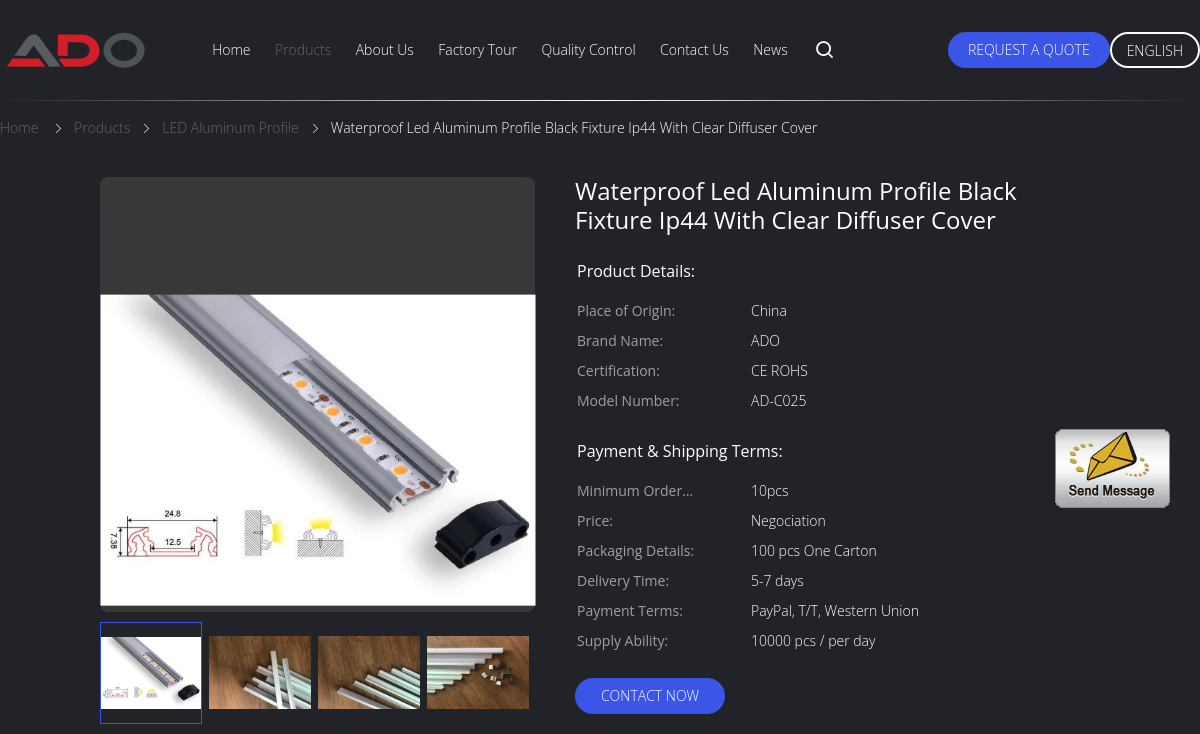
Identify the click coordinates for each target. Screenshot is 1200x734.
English (1155, 50)
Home (231, 49)
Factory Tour (477, 49)
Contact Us (694, 49)
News (770, 49)
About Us (385, 49)
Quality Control (588, 49)
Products (303, 49)
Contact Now (650, 695)
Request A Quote (1029, 49)
